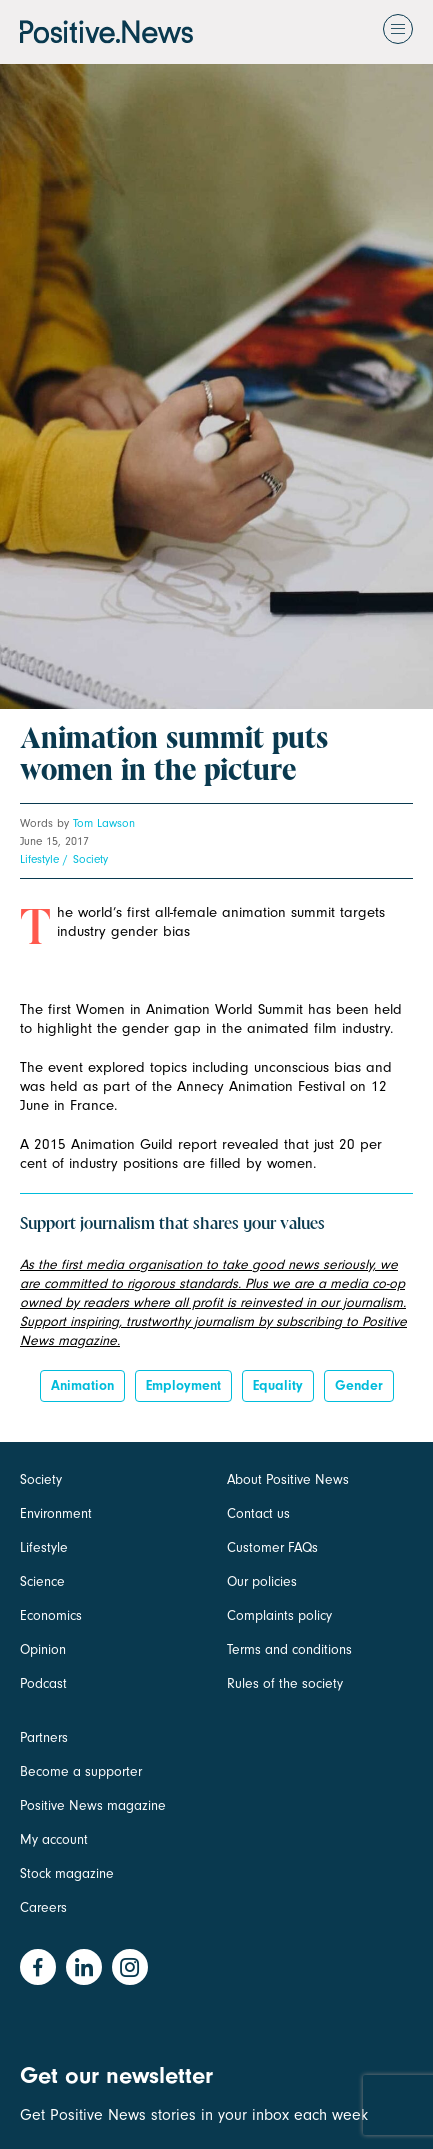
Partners (44, 1737)
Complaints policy (279, 1615)
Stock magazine (67, 1873)
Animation (82, 1385)
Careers (43, 1907)
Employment (183, 1385)
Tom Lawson (104, 823)
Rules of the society (285, 1683)
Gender (359, 1385)
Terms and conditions (289, 1649)
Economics (51, 1615)
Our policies (262, 1581)
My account (54, 1839)
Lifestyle (39, 859)
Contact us (258, 1513)
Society (90, 859)
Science (42, 1581)
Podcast (43, 1683)
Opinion (43, 1649)
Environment (56, 1513)
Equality (278, 1385)
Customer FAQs (272, 1547)
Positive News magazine (93, 1805)
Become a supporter (81, 1771)
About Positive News (288, 1479)
